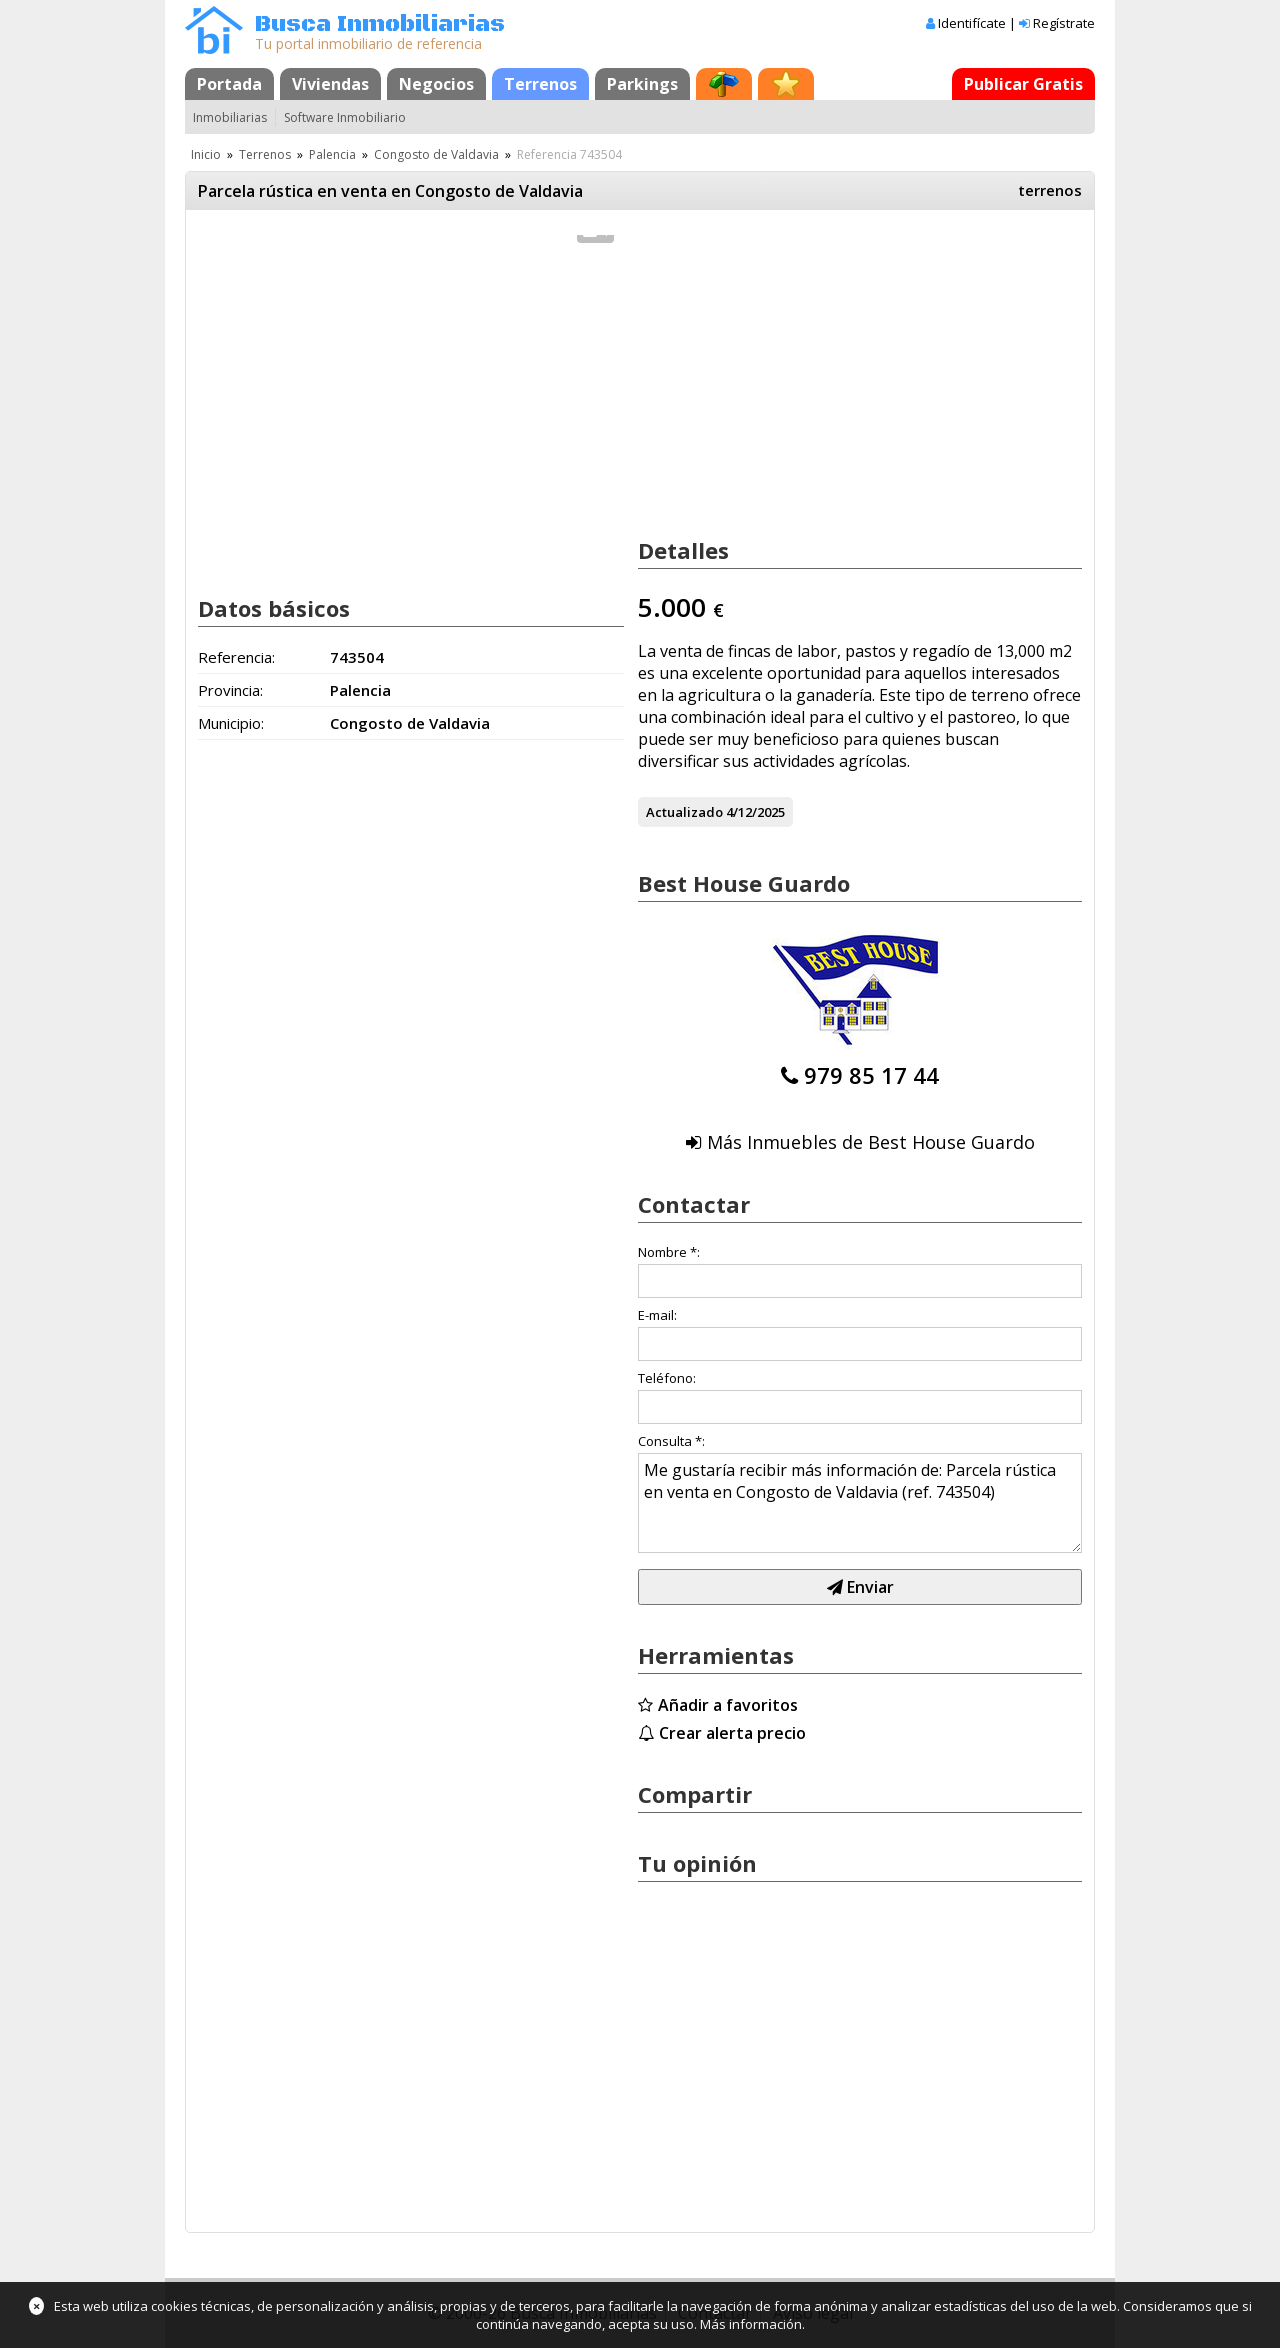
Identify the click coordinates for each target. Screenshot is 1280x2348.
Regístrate (1064, 23)
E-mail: (657, 1315)
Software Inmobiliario (345, 117)
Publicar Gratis (1023, 84)
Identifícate (972, 23)
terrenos (1050, 190)
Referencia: (236, 657)
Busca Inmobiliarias (380, 24)
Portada (229, 84)
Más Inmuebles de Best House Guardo (871, 1142)
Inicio (206, 154)
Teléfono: (667, 1378)
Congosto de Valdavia (436, 154)
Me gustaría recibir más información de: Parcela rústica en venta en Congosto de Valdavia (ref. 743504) (860, 1503)
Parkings (642, 84)
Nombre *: (669, 1252)
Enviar (860, 1587)
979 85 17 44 (871, 1075)
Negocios (436, 84)
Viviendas (330, 84)
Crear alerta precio (732, 1733)
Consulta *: (671, 1441)
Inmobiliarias (230, 117)
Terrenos (540, 84)
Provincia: (230, 690)
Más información (751, 2324)
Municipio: (231, 723)
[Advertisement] (411, 418)
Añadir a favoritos (728, 1705)
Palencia (332, 154)
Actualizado (684, 812)
